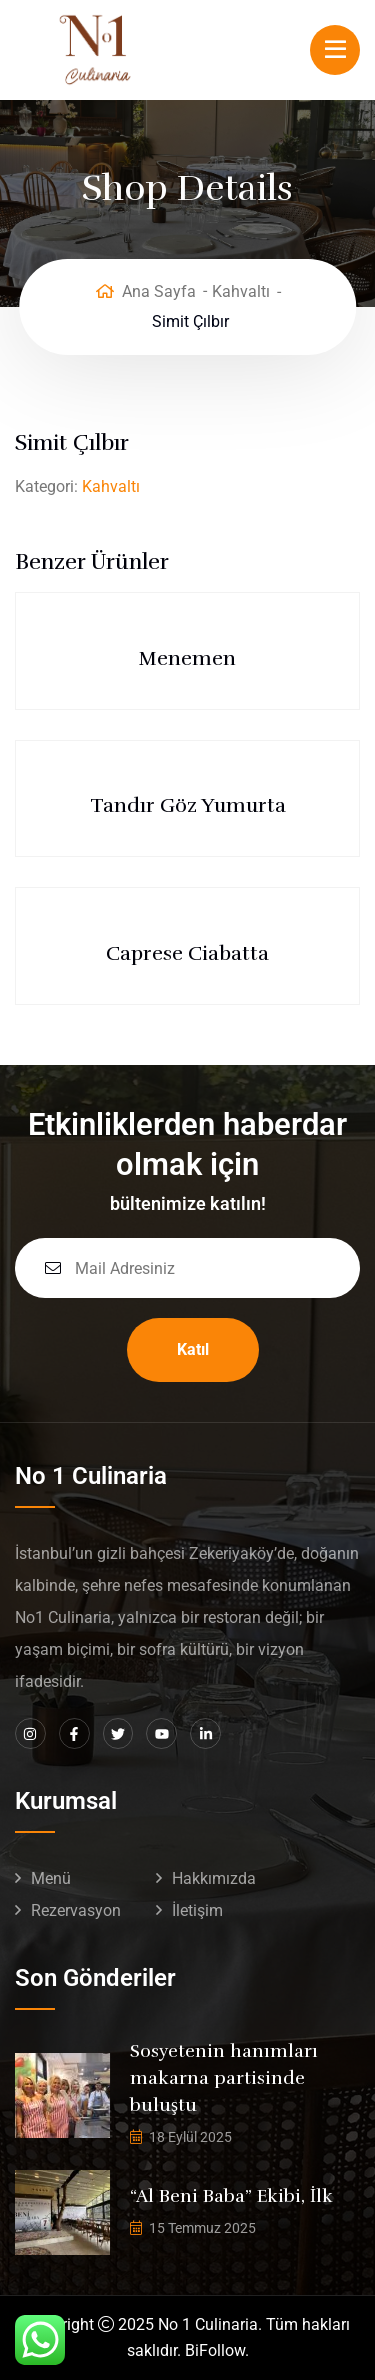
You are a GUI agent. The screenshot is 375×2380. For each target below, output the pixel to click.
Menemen (187, 658)
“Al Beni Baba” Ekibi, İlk (231, 2196)
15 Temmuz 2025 (202, 2228)
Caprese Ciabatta (187, 953)
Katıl (193, 1349)
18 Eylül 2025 (190, 2137)
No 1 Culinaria (208, 2324)
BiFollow (215, 2350)
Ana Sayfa (159, 291)
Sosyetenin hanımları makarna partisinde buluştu (224, 2078)
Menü (51, 1878)
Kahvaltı (241, 291)
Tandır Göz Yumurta (188, 805)
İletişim (197, 1910)
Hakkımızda (214, 1878)
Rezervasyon (76, 1910)
